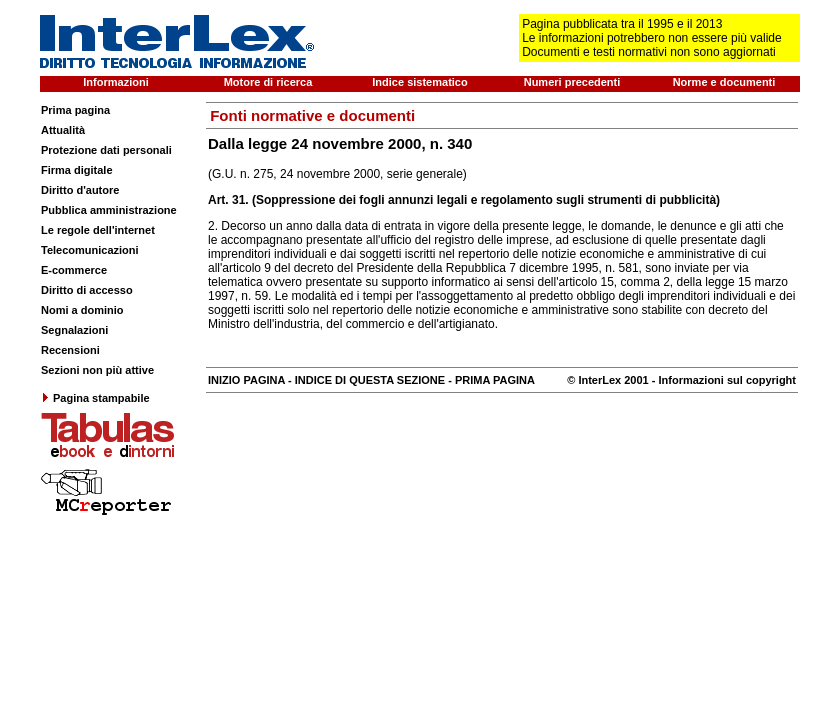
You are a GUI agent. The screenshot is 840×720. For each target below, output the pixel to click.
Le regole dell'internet (98, 230)
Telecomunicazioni (90, 250)
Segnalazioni (74, 330)
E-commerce (74, 270)
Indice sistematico (419, 82)
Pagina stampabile (95, 398)
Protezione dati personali (106, 150)
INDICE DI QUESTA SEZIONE (370, 380)
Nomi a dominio (82, 310)
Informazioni (115, 82)
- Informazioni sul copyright (722, 380)
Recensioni (70, 350)
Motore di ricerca (268, 82)
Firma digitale (77, 170)
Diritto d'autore (80, 190)
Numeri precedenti (572, 82)
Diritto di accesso (87, 290)
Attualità (63, 130)
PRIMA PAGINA (495, 380)
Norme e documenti (724, 82)
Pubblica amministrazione (109, 210)
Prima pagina (75, 110)
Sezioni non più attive (97, 370)
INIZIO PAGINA (246, 380)
